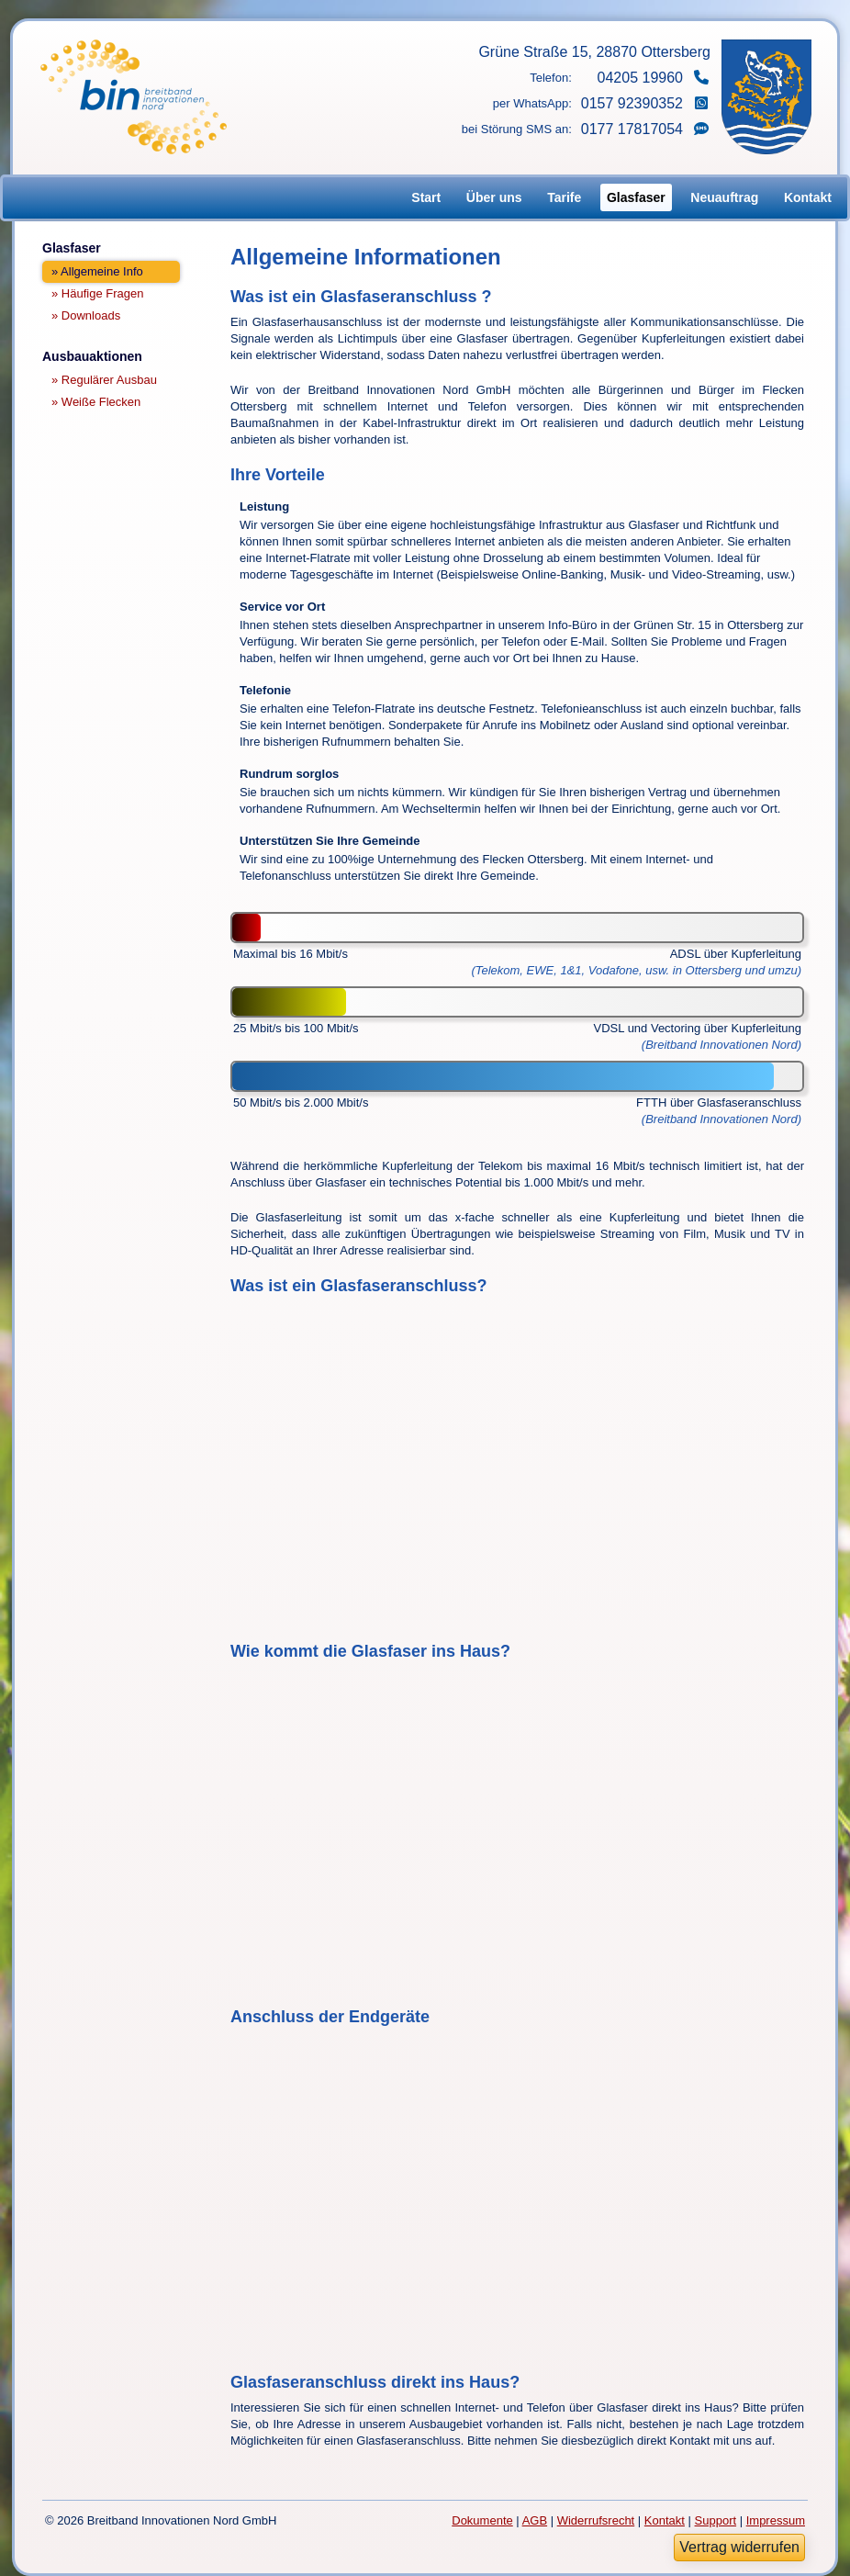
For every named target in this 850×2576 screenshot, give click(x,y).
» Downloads (85, 315)
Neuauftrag (724, 197)
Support (716, 2520)
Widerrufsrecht (596, 2520)
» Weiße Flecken (95, 402)
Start (426, 197)
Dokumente (482, 2520)
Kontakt (808, 197)
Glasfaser (636, 197)
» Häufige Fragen (97, 293)
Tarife (564, 197)
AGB (534, 2520)
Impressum (775, 2520)
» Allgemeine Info (97, 271)
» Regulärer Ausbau (104, 380)
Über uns (494, 197)
